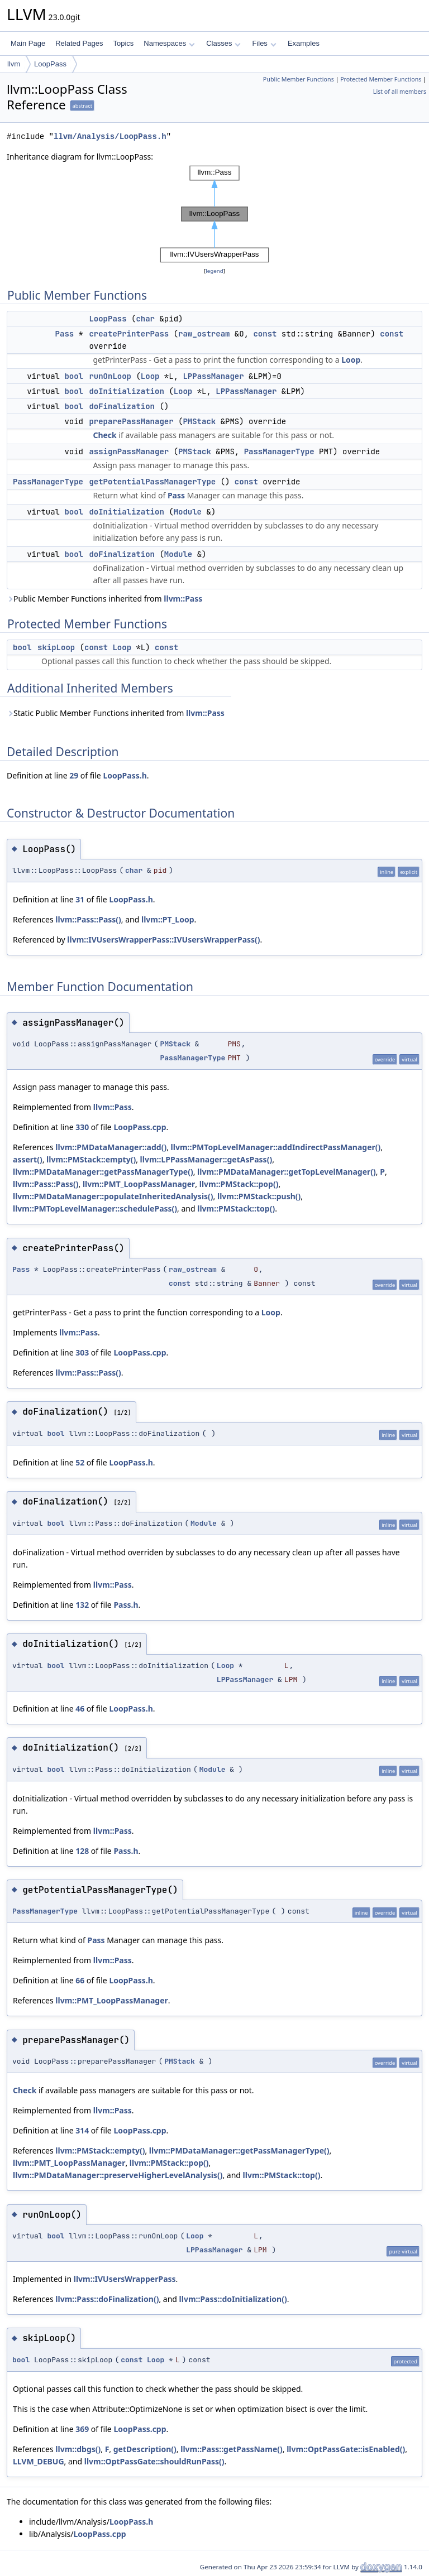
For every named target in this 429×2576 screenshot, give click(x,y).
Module (188, 512)
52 (79, 1462)
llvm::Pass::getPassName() (231, 2449)
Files (264, 43)
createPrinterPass (129, 334)
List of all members (399, 91)
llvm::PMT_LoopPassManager (139, 1184)
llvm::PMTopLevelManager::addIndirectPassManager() (276, 1147)
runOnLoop (110, 376)
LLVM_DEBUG (38, 2461)
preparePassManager (131, 421)
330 (82, 1127)
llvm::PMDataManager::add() (110, 1147)
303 (82, 1352)
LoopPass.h (124, 775)
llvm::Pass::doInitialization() (233, 2299)
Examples (304, 43)
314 (82, 2130)
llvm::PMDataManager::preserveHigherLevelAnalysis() (117, 2175)
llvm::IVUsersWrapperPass (125, 2279)
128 (82, 1851)
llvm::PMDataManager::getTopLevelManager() (286, 1171)
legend (214, 271)
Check (104, 435)
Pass (64, 334)
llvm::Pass (183, 598)
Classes (223, 43)
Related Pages (79, 43)
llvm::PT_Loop (167, 919)
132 (82, 1604)
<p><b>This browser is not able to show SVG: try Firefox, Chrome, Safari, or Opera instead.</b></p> (214, 214)
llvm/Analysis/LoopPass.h (110, 136)
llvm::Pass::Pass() (88, 919)
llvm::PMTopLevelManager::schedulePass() (95, 1208)
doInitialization (126, 391)
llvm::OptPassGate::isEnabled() (346, 2449)
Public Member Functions (298, 79)
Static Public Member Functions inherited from (116, 713)
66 (79, 1980)
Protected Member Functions (380, 79)
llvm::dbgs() (78, 2449)
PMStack (199, 421)
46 (79, 1708)
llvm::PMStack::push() (259, 1196)
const (265, 334)
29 (73, 775)
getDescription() (145, 2449)
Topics (123, 43)
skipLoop (56, 647)
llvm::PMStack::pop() (239, 1184)
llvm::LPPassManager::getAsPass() (206, 1159)
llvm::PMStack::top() (236, 1208)
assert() (27, 1159)
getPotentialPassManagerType (152, 482)
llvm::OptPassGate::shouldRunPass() (154, 2461)
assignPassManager (129, 451)
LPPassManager (213, 376)
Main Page (28, 43)
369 (82, 2429)
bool (73, 376)
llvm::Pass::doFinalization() (107, 2299)
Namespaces (169, 43)
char (145, 319)
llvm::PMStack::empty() (91, 1159)
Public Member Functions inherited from (104, 598)
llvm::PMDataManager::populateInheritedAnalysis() (113, 1196)
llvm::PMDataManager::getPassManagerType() (103, 1171)
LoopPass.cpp (139, 1127)
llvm (13, 64)
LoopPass (50, 64)
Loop (350, 359)
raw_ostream (204, 334)
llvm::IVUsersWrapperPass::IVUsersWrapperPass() (163, 939)
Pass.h (125, 1604)
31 (79, 899)
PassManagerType (279, 451)
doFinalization (122, 406)
